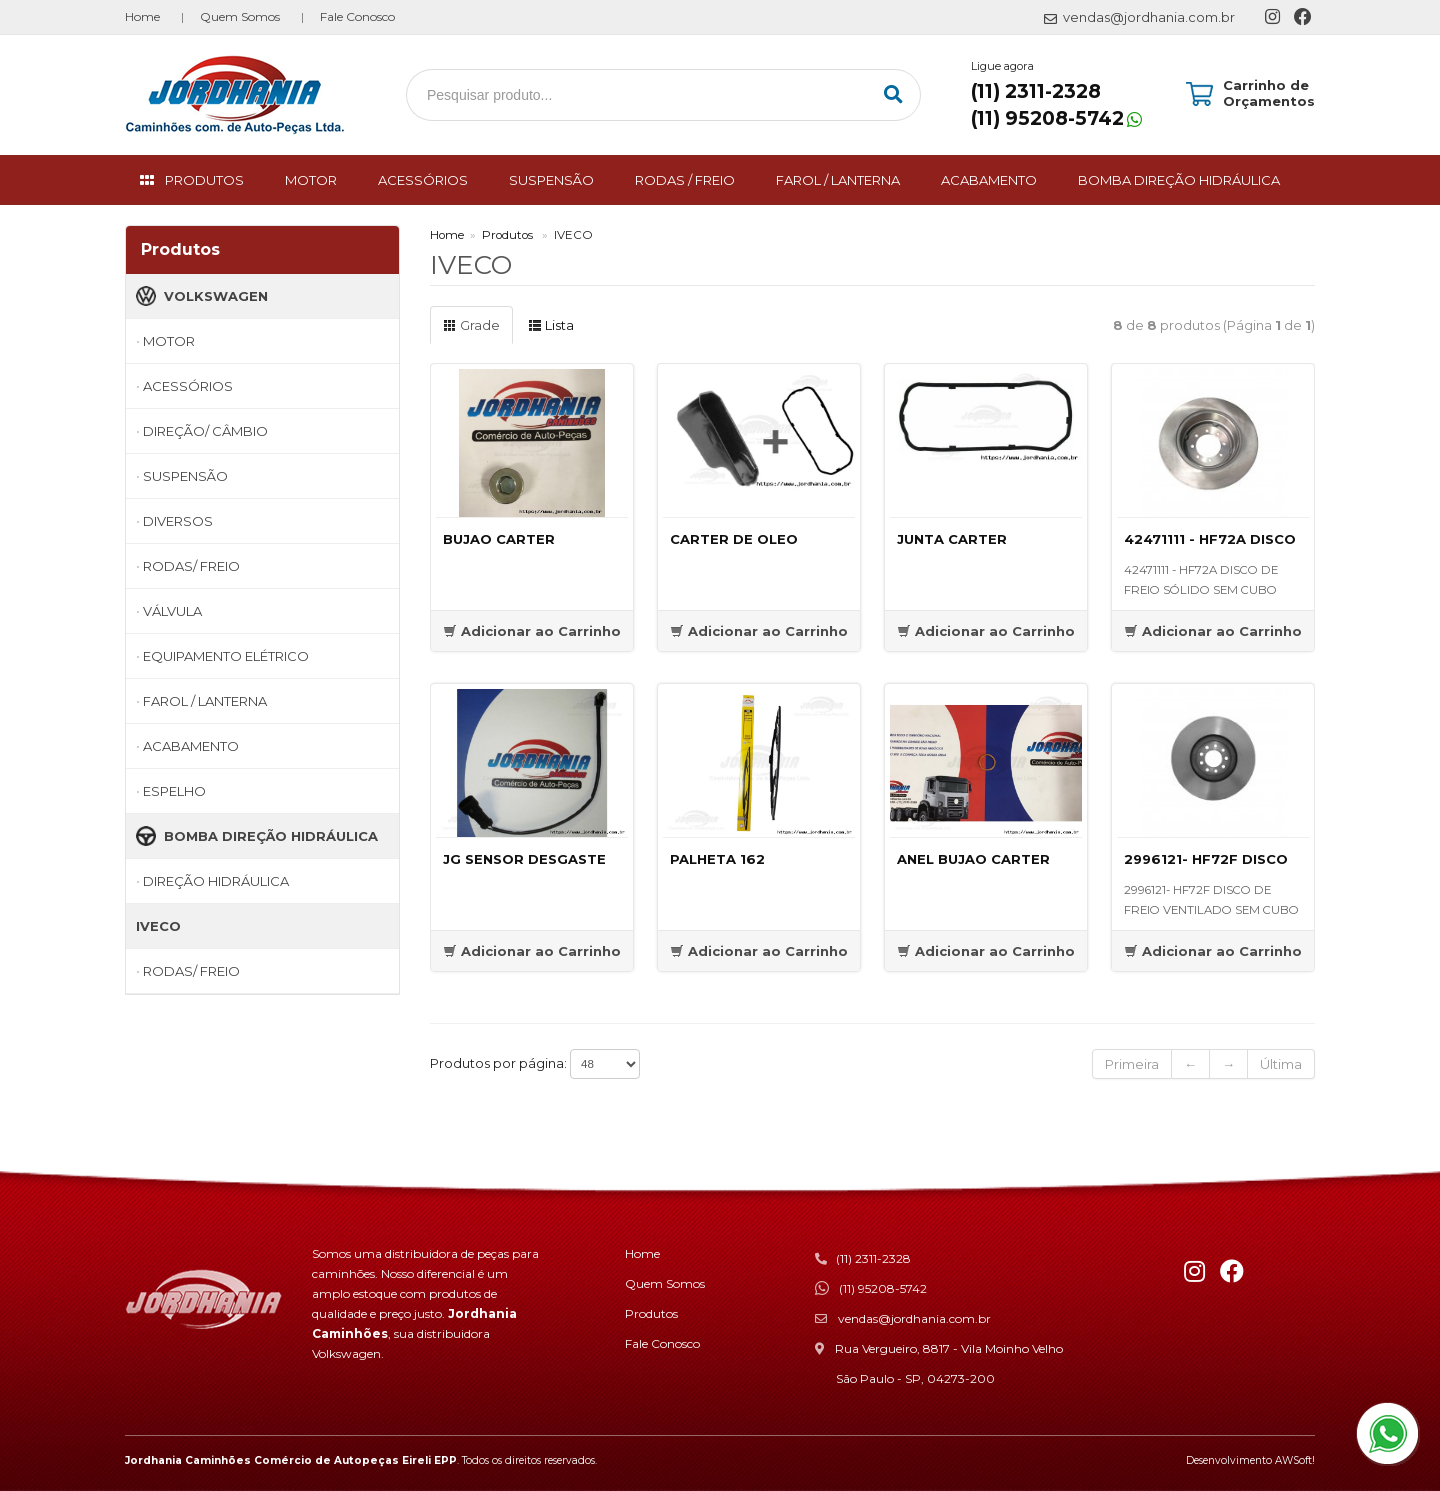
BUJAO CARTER (499, 539)
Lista (551, 325)
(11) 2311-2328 (1036, 91)
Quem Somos (240, 16)
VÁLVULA (172, 611)
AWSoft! (1295, 1460)
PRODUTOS (204, 180)
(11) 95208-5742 (1047, 118)
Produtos (507, 235)
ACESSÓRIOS (423, 180)
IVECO (158, 926)
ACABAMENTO (989, 180)
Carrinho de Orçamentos (1269, 93)
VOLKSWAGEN (202, 296)
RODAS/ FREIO (191, 566)
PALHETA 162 (717, 859)
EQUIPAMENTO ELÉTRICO (226, 656)
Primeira (1132, 1064)
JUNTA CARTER (952, 539)
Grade (471, 325)
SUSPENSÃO (551, 180)
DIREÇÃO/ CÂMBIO (205, 431)
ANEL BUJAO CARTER (973, 859)
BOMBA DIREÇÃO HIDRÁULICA (1179, 180)
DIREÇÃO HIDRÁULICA (216, 881)
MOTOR (311, 180)
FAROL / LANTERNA (838, 180)
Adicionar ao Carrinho (532, 631)
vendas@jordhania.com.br (914, 1318)
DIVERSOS (178, 521)
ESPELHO (174, 791)
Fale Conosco (357, 16)
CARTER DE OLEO (734, 539)
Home (142, 16)
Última (1281, 1064)
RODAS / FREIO (685, 180)
